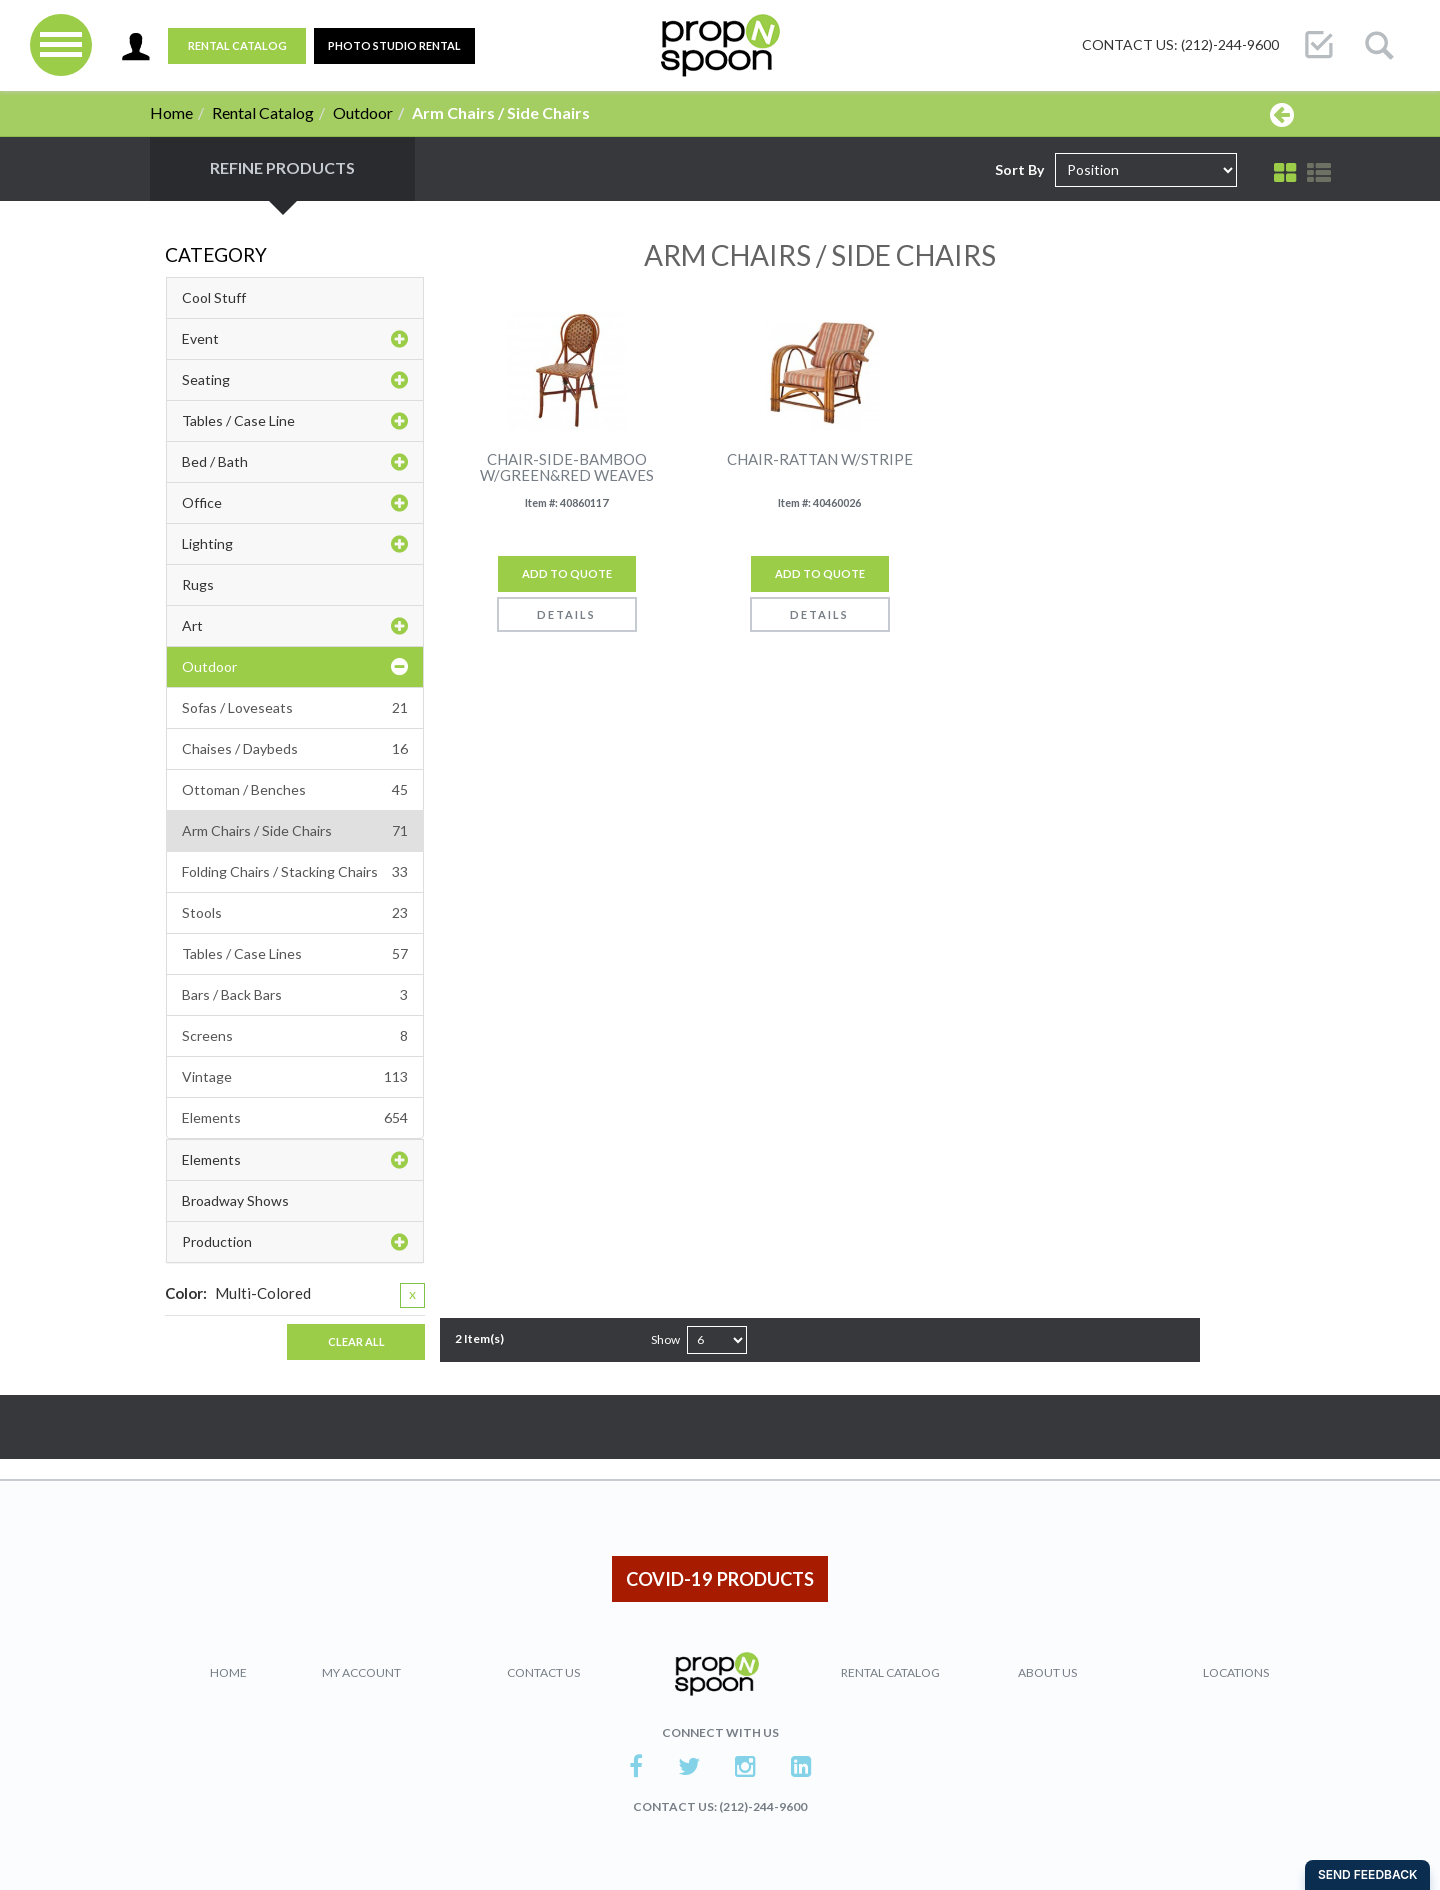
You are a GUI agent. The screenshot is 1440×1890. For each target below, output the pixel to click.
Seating (295, 380)
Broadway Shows (235, 1200)
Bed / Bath (295, 462)
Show (665, 1339)
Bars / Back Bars (295, 995)
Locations (1236, 1672)
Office (295, 503)
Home (171, 112)
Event (295, 339)
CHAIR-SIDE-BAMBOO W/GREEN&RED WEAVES (567, 467)
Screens (295, 1036)
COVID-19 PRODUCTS (720, 1579)
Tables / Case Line (295, 421)
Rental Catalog (237, 45)
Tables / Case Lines (295, 954)
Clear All (356, 1341)
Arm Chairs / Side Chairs (295, 831)
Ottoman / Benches (295, 790)
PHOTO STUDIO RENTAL (394, 45)
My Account (361, 1672)
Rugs (198, 584)
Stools (295, 913)
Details (566, 614)
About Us (1047, 1672)
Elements (295, 1118)
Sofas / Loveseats (295, 708)
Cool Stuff (214, 297)
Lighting (295, 544)
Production (295, 1242)
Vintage (295, 1077)
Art (295, 626)
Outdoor (363, 112)
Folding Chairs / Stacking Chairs (295, 872)
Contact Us (543, 1672)
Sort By (1019, 169)
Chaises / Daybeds (295, 749)
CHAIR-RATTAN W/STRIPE (820, 459)
